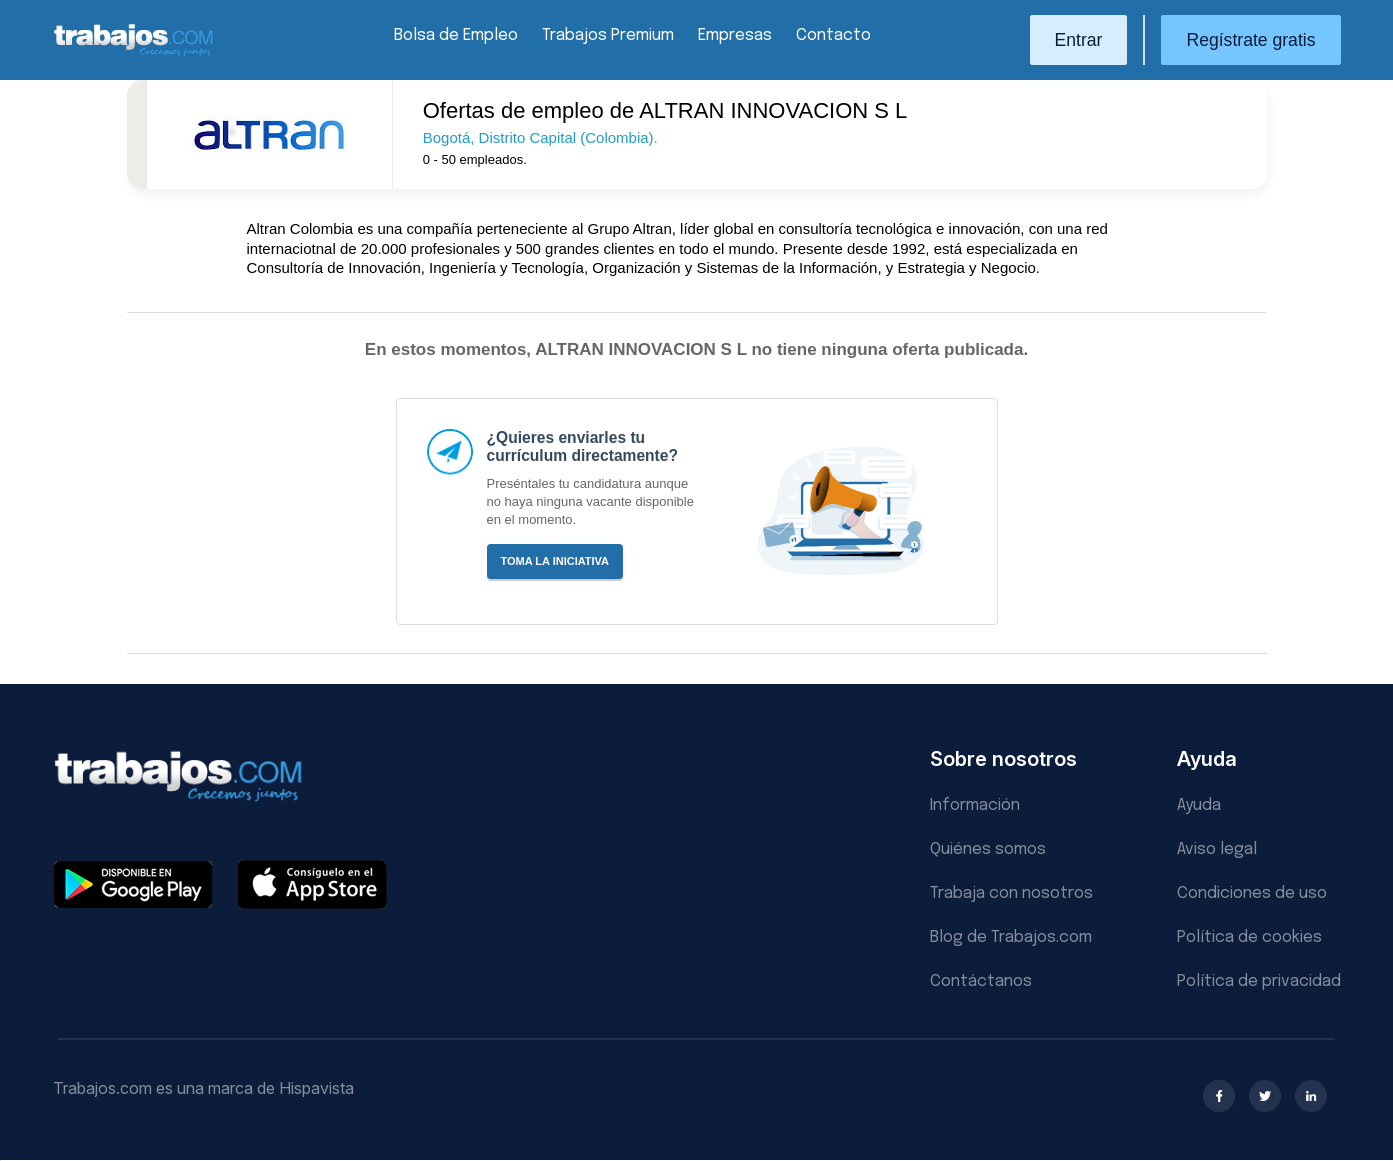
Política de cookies (1249, 937)
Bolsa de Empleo (456, 35)
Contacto (833, 35)
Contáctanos (981, 981)
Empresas (735, 35)
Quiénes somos (988, 849)
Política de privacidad (1259, 981)
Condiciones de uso (1252, 893)
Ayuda (1199, 805)
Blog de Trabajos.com (1011, 937)
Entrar (1079, 40)
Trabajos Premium (608, 35)
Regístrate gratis (1250, 40)
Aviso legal (1217, 849)
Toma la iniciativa (555, 561)
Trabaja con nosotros (1011, 893)
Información (975, 805)
